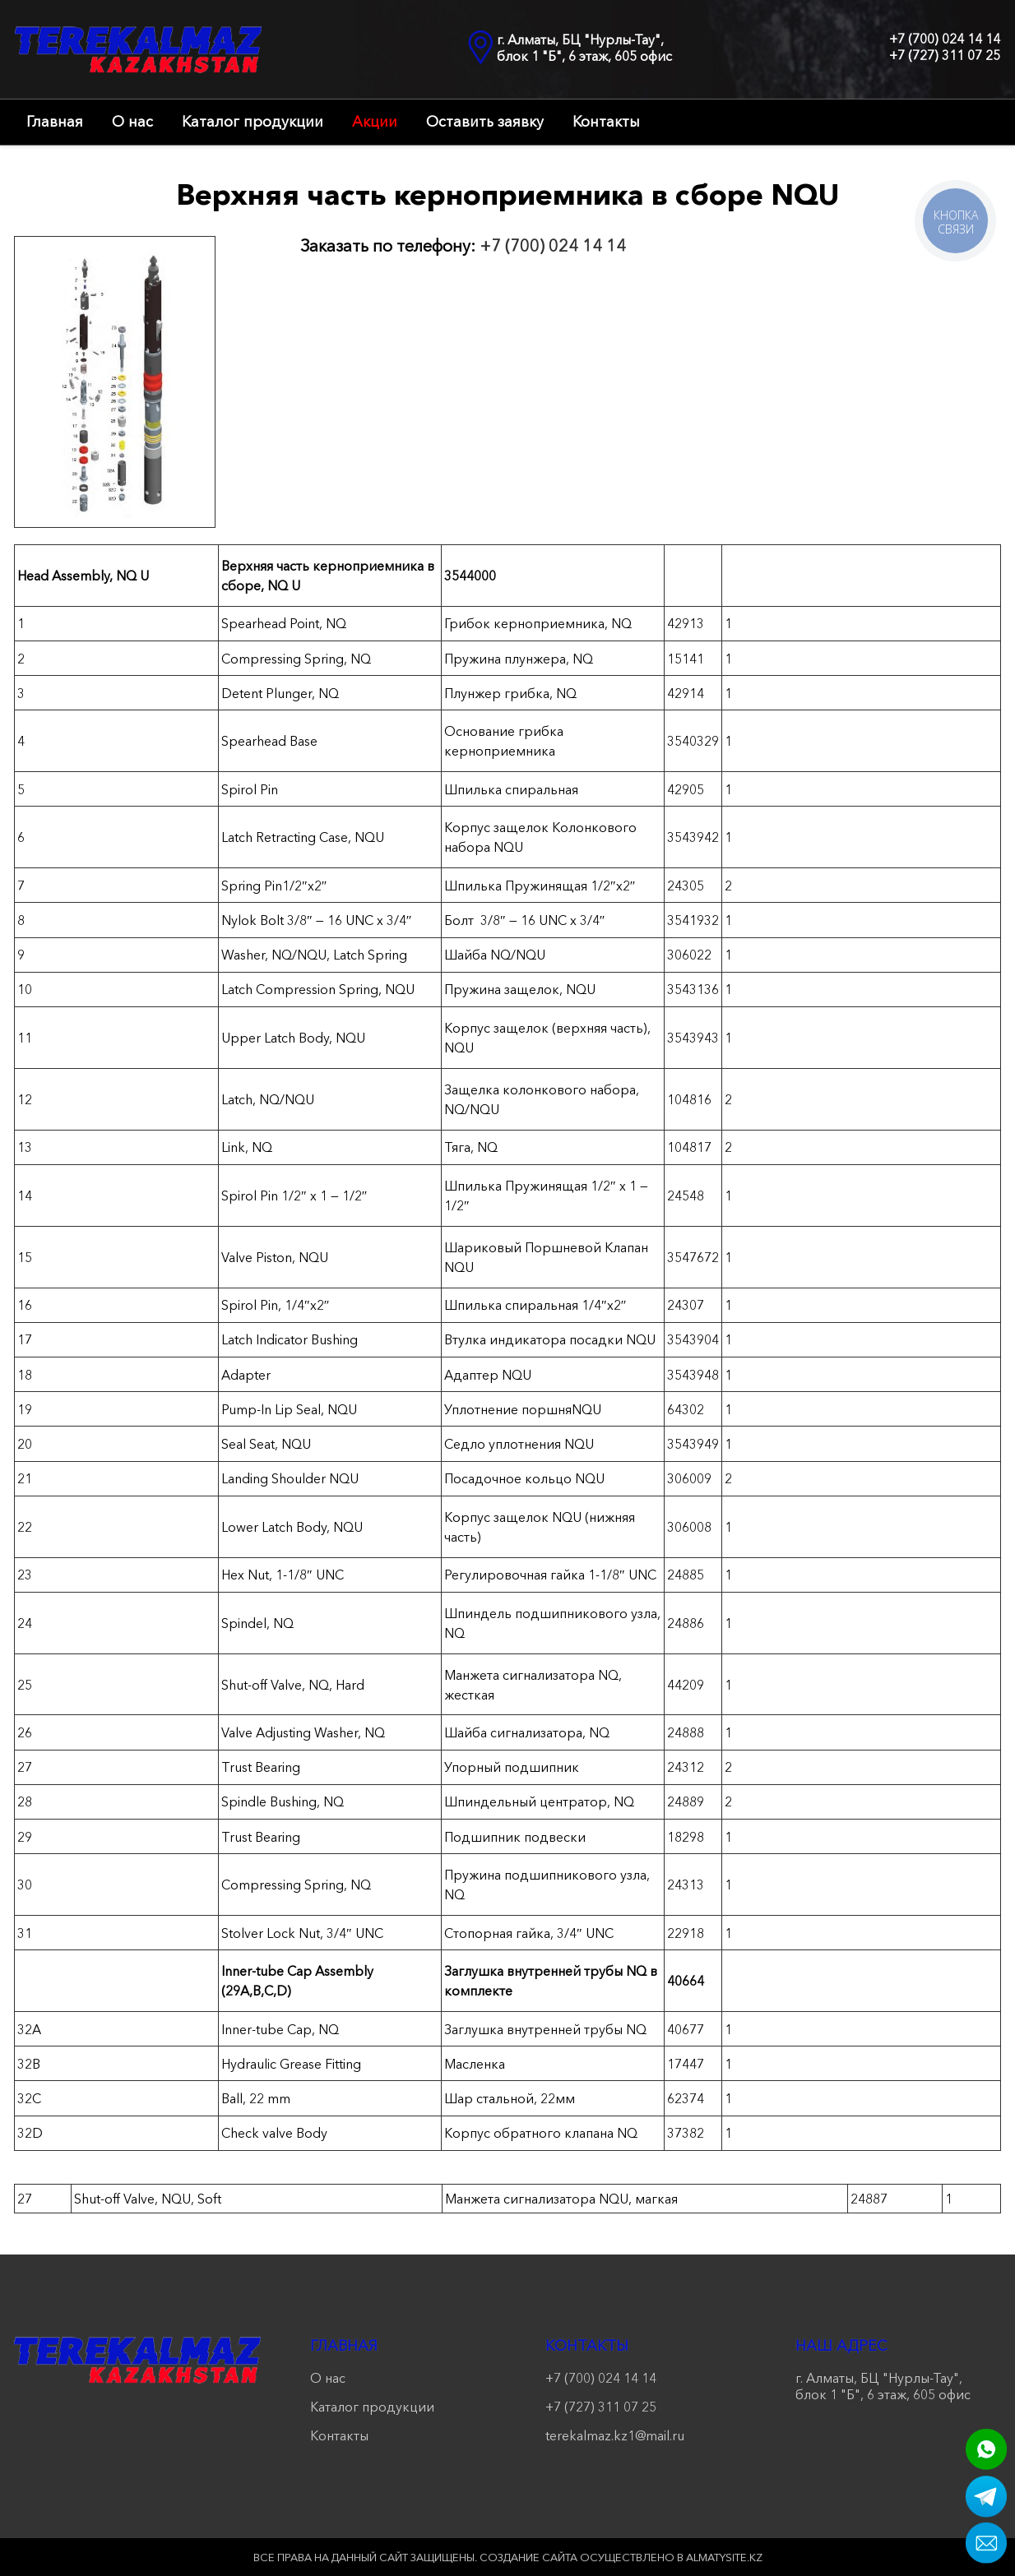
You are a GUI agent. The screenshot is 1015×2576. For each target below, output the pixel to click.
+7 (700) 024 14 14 (944, 38)
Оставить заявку (485, 122)
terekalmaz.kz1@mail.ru (614, 2435)
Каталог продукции (252, 122)
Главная (54, 122)
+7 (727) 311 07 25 (944, 55)
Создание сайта (528, 2557)
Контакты (606, 122)
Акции (374, 122)
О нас (132, 122)
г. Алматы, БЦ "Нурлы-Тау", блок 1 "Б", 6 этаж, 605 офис (584, 47)
